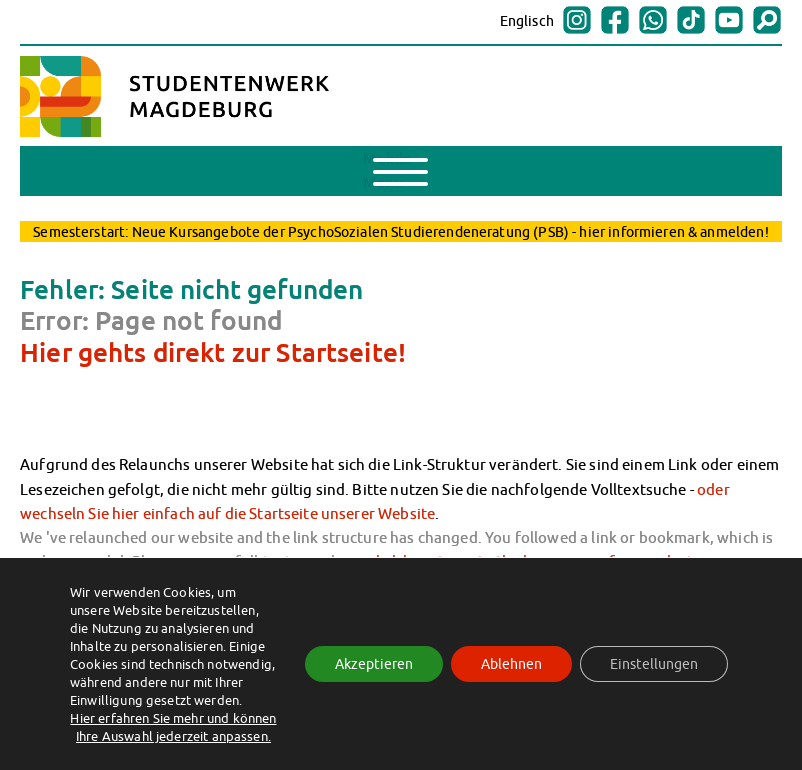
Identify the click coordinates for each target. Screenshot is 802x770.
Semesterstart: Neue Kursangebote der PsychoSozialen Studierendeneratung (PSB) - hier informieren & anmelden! (400, 231)
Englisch (527, 21)
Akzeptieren (374, 664)
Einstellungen (654, 664)
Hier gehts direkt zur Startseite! (213, 352)
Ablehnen (511, 664)
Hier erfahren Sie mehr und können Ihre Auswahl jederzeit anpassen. (173, 727)
